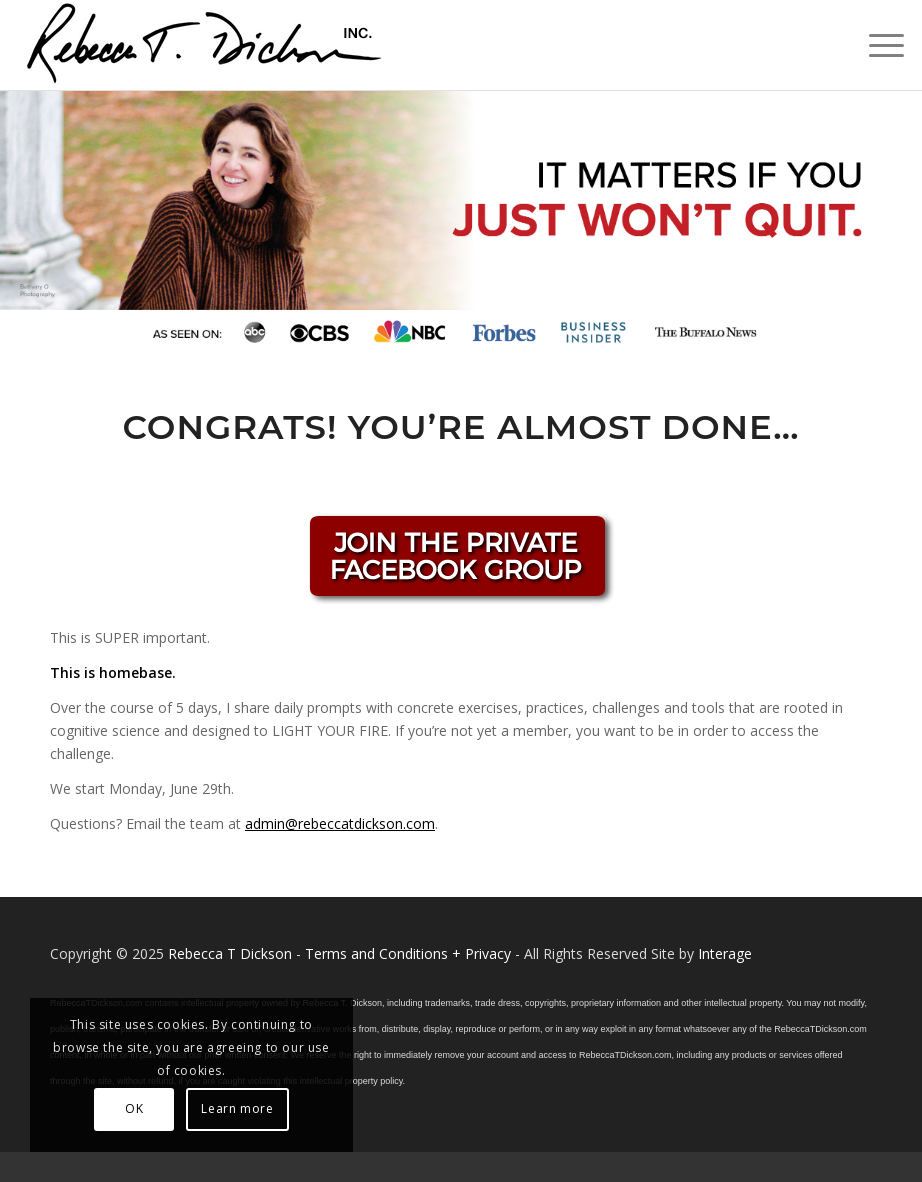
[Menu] (876, 45)
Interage (725, 953)
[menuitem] (876, 45)
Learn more (237, 1108)
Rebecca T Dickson (230, 953)
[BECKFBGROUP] (461, 562)
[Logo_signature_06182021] (205, 45)
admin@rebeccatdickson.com (340, 823)
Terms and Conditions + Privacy (408, 953)
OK (134, 1108)
